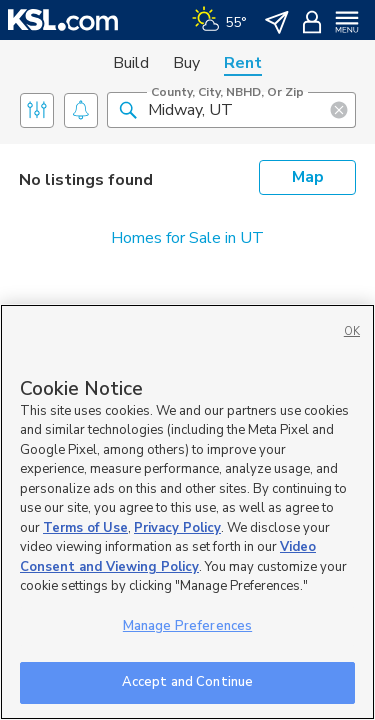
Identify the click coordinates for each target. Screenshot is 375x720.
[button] (128, 109)
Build (131, 63)
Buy (186, 63)
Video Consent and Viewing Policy (168, 557)
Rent (243, 63)
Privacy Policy (177, 528)
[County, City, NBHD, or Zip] (231, 110)
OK (352, 331)
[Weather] (219, 20)
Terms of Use (85, 528)
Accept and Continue (187, 682)
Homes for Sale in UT (187, 238)
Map (308, 177)
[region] (187, 512)
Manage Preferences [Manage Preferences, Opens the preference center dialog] (187, 626)
